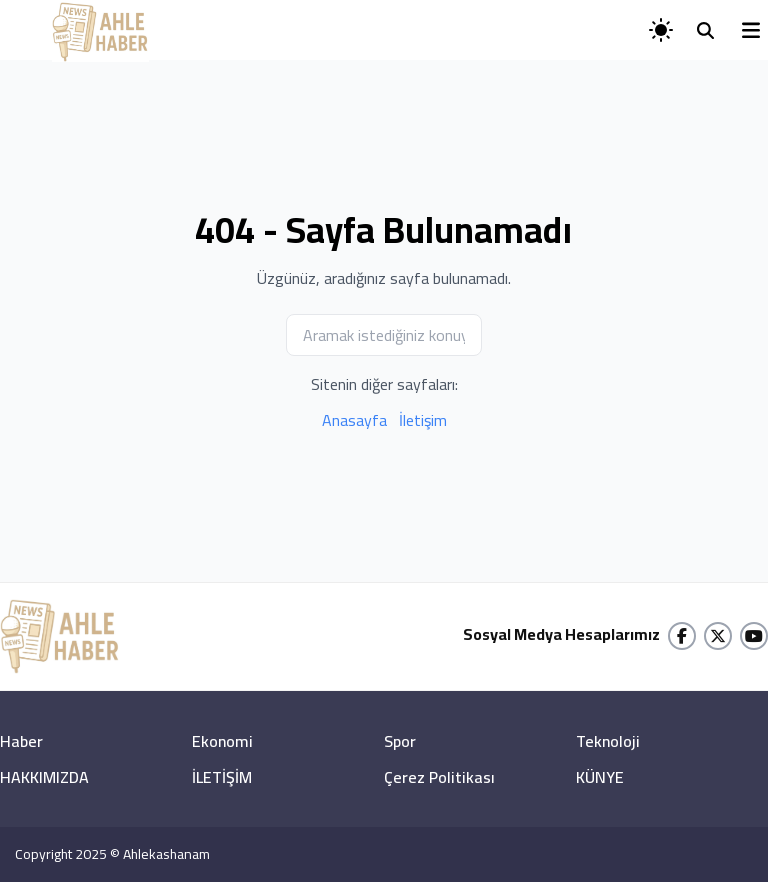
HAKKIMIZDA (44, 777)
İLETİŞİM (222, 777)
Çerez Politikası (439, 777)
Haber (21, 741)
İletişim (423, 420)
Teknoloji (608, 741)
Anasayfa (354, 420)
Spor (400, 741)
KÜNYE (600, 777)
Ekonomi (222, 741)
